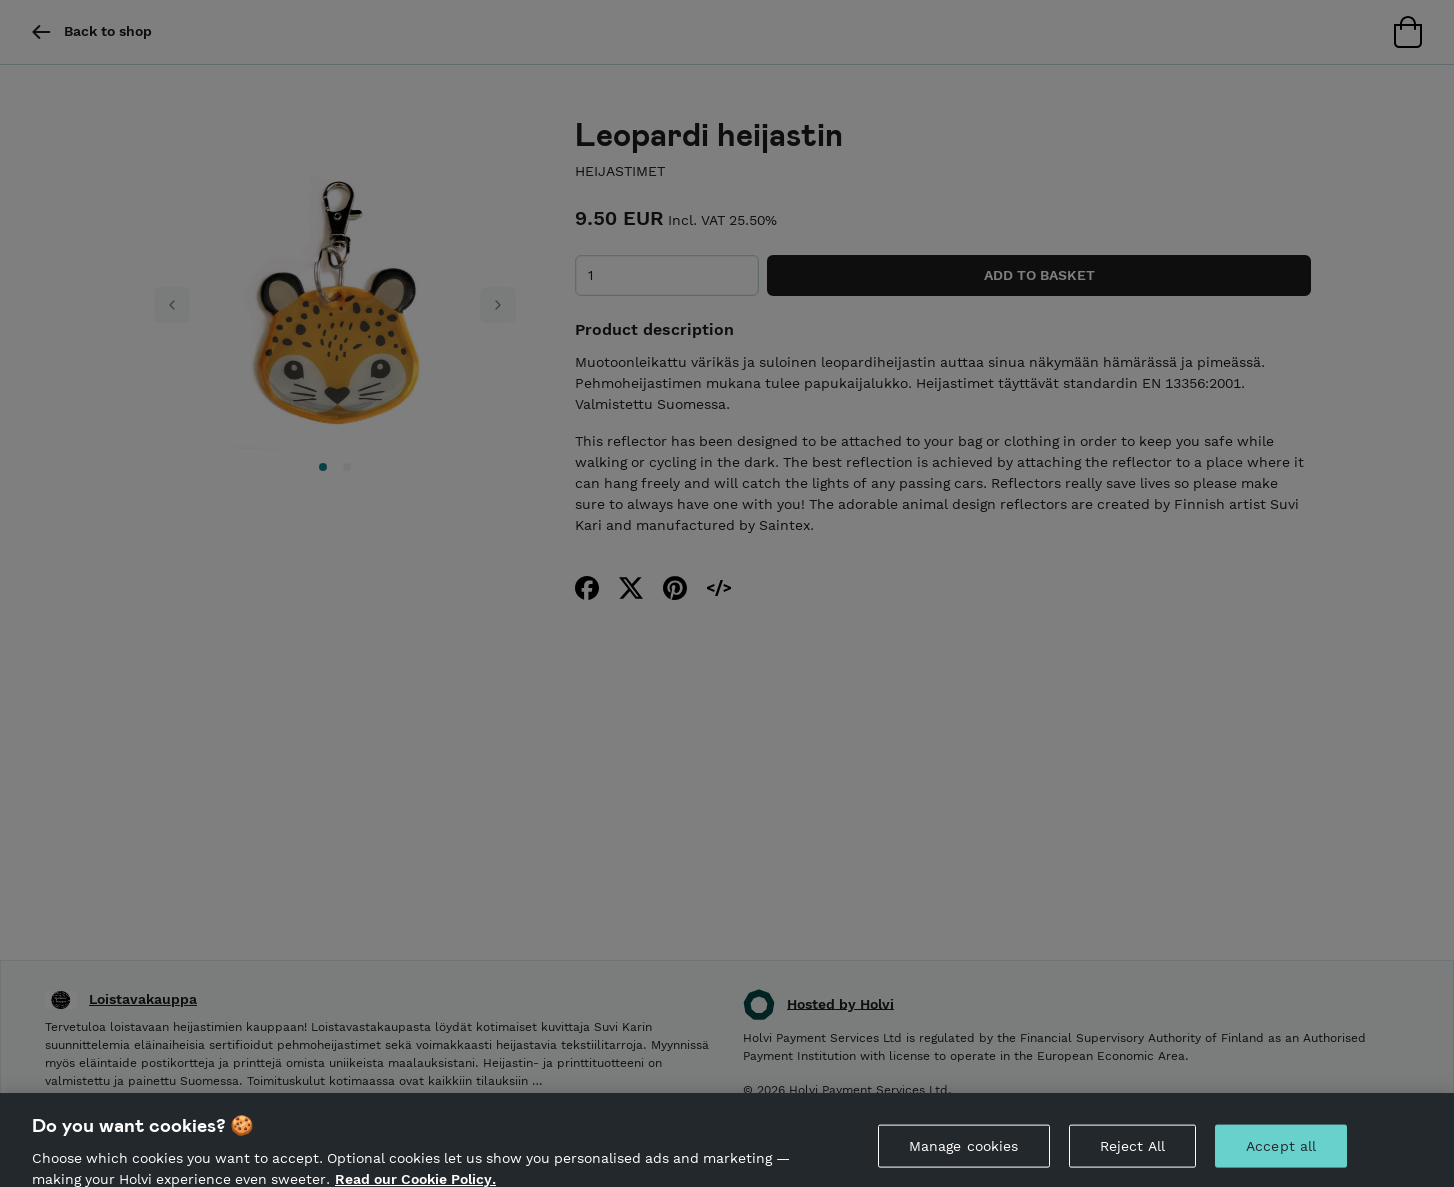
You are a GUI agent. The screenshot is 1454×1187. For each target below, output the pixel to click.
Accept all (1281, 1154)
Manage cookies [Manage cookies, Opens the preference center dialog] (964, 1154)
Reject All (1132, 1154)
